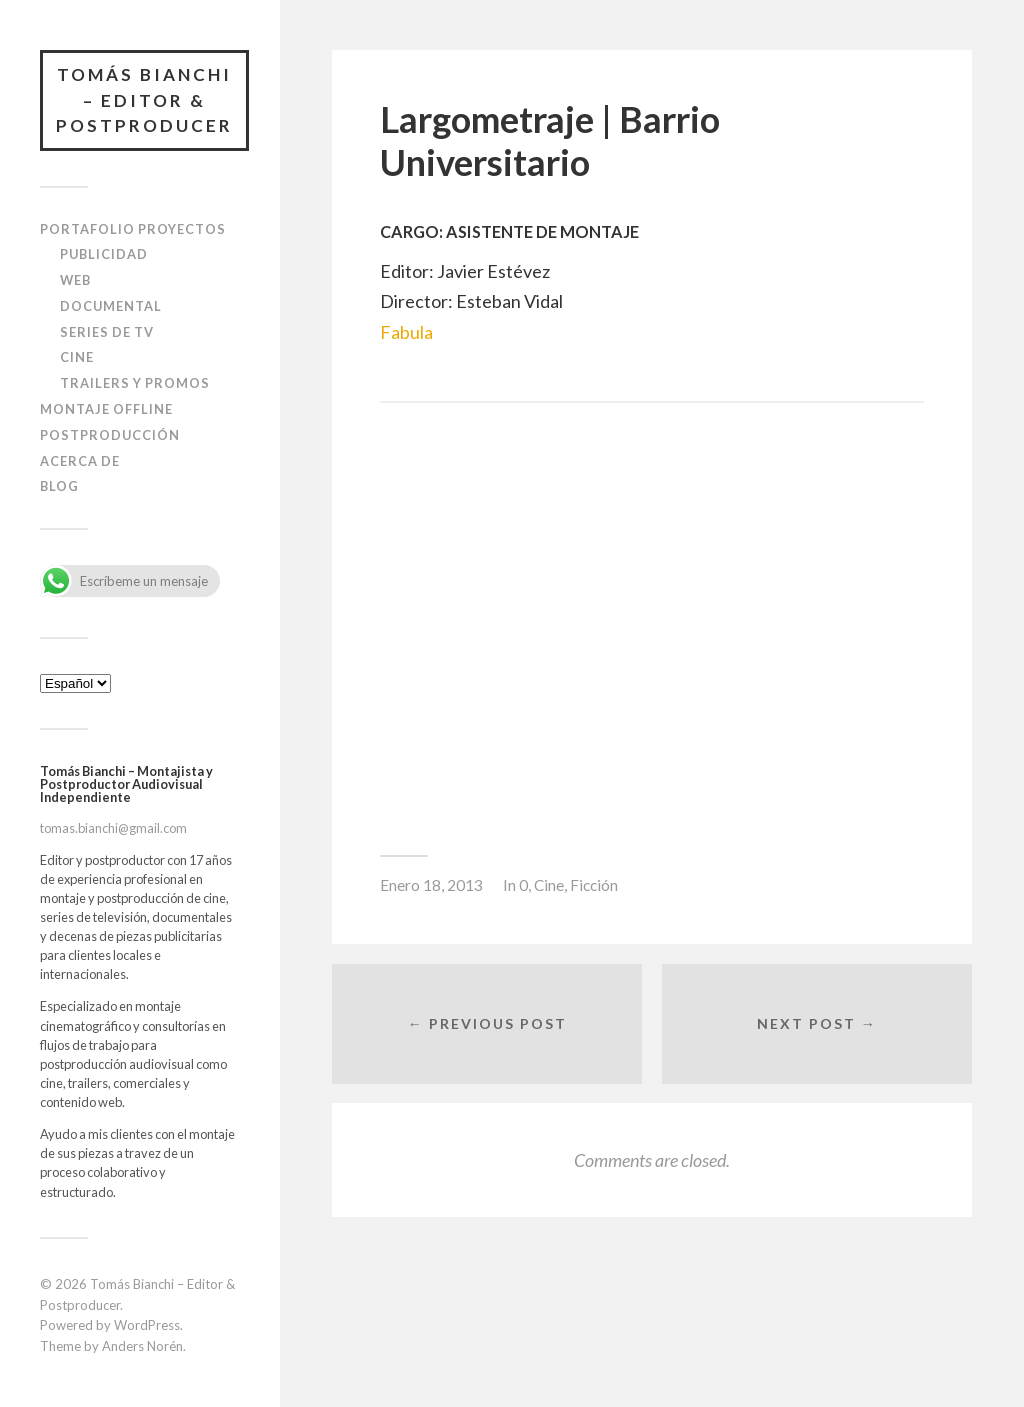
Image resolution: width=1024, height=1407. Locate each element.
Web (75, 280)
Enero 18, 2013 (431, 885)
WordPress (147, 1325)
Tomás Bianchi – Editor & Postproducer (144, 100)
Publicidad (104, 254)
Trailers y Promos (135, 383)
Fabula (406, 332)
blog (59, 486)
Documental (111, 306)
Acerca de (80, 461)
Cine (77, 357)
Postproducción (110, 435)
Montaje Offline (106, 409)
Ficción (594, 885)
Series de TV (107, 332)
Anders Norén (142, 1346)
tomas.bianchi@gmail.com (113, 828)
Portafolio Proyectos (133, 229)
